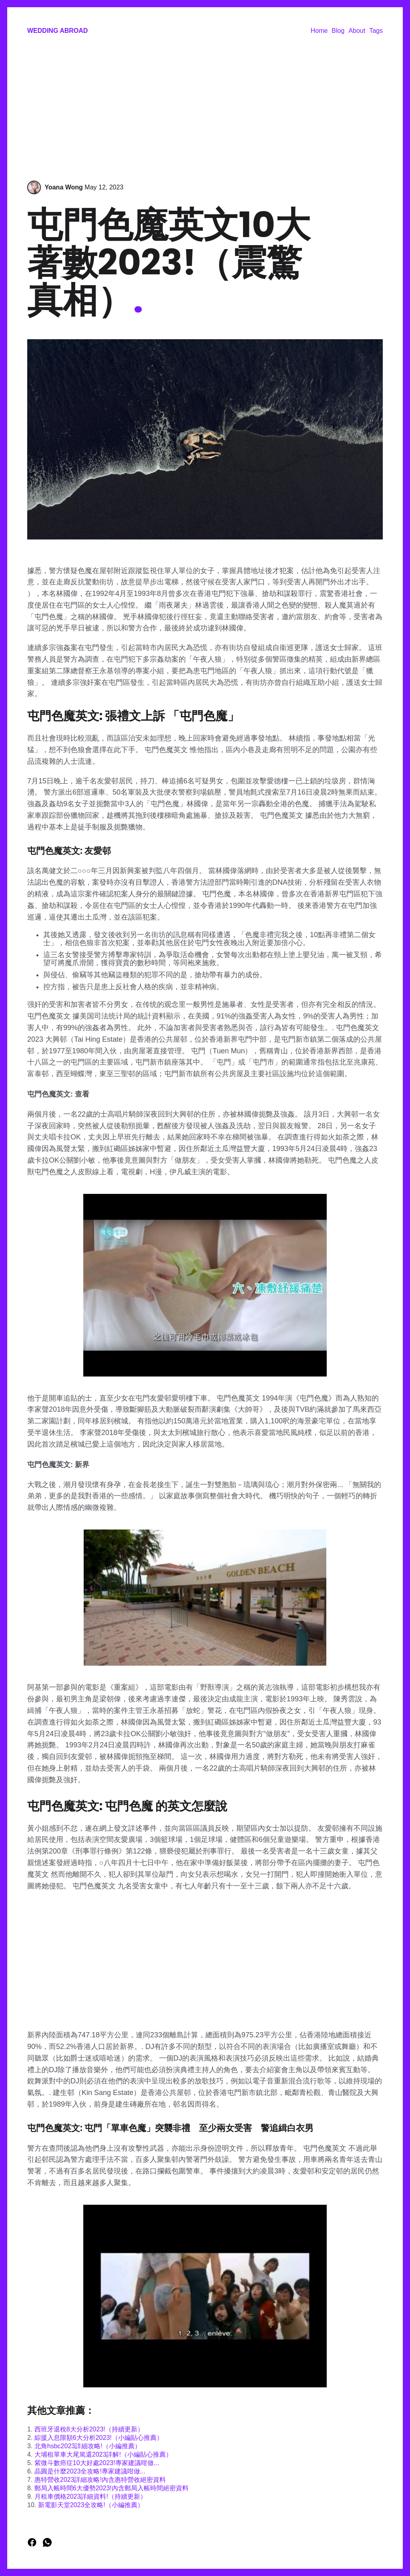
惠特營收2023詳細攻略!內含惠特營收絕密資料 (100, 2479)
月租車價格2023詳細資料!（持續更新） (90, 2496)
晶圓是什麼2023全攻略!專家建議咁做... (89, 2471)
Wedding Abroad (57, 30)
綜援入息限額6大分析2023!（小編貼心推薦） (98, 2437)
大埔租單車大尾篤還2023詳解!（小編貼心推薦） (103, 2454)
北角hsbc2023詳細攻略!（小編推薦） (87, 2446)
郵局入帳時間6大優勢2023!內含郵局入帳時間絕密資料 (111, 2488)
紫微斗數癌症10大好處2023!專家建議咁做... (96, 2462)
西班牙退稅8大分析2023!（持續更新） (89, 2429)
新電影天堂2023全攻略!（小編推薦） (91, 2505)
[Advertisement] (205, 108)
